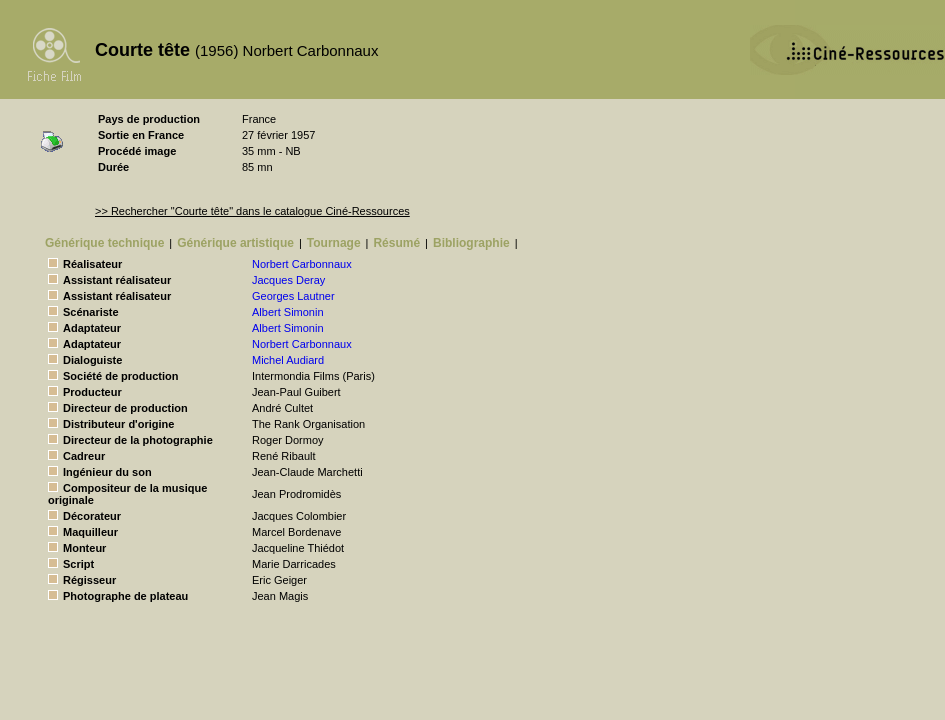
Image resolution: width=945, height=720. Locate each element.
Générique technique (104, 243)
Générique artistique (235, 243)
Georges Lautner (293, 296)
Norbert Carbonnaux (302, 264)
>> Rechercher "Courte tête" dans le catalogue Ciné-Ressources (252, 211)
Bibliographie (471, 243)
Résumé (396, 243)
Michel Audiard (288, 360)
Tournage (334, 243)
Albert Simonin (288, 312)
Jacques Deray (288, 280)
